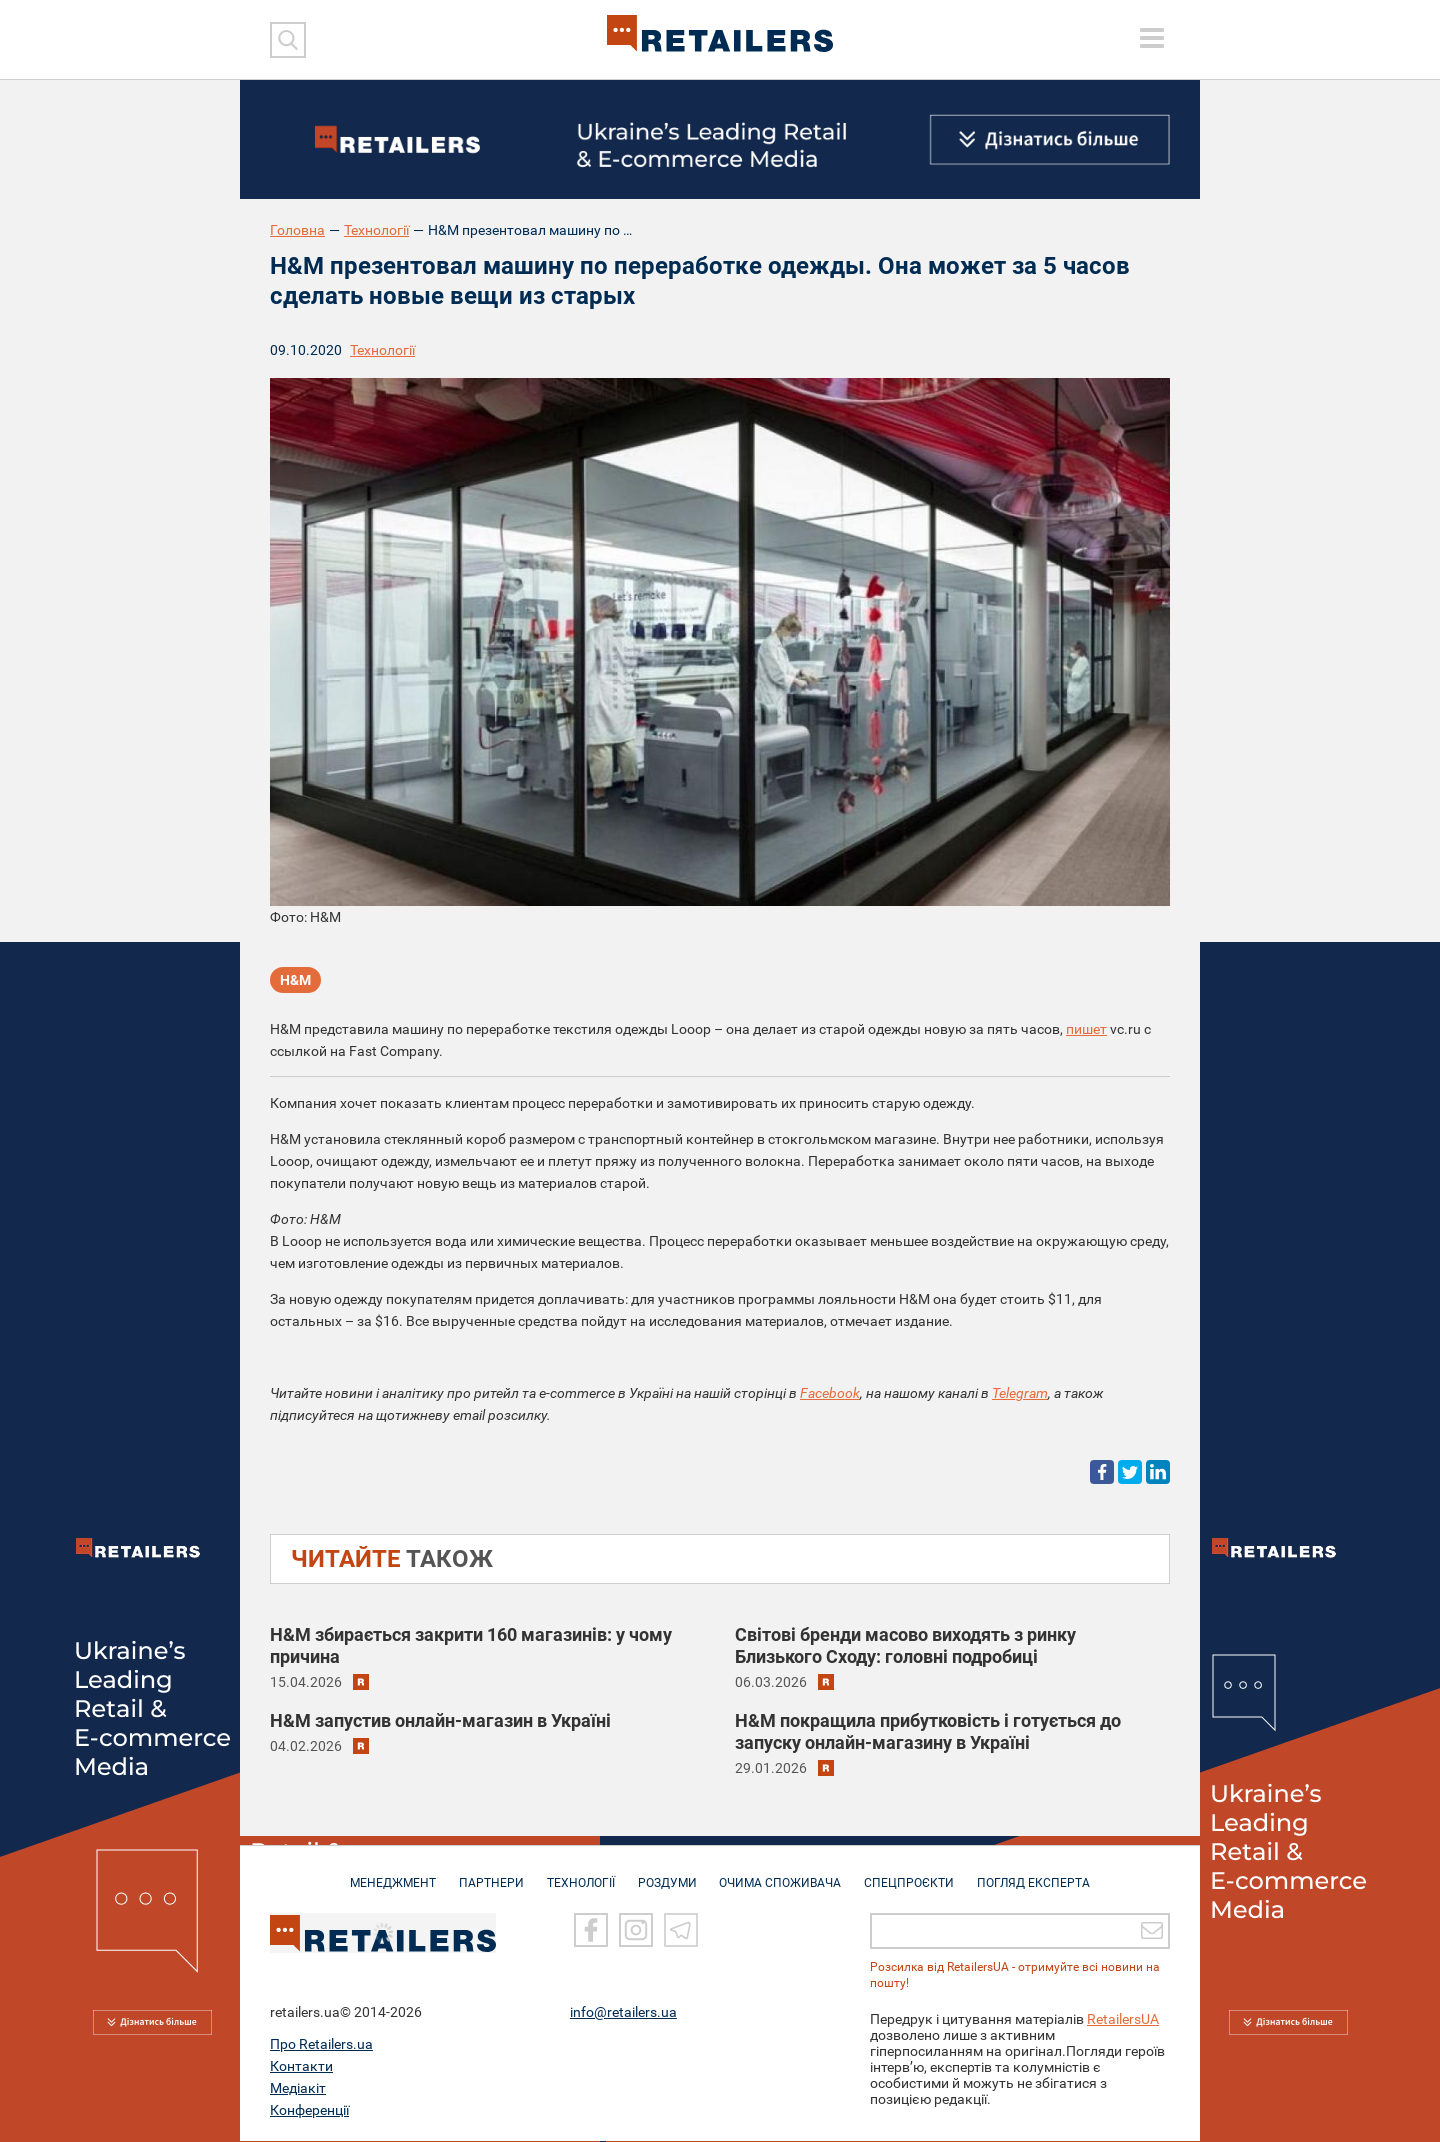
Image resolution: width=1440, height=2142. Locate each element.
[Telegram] (681, 1932)
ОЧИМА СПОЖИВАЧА (781, 1874)
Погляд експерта (1034, 1874)
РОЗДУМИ (667, 1874)
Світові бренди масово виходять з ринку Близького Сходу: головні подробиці (905, 1645)
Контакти (301, 2067)
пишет (1086, 1029)
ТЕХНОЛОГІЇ (581, 1874)
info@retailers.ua (623, 2013)
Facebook (830, 1393)
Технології (376, 230)
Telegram (1020, 1393)
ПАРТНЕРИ (491, 1874)
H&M (295, 980)
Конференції (309, 2111)
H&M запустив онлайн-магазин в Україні (440, 1720)
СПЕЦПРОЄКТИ (910, 1874)
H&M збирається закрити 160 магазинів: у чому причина (471, 1645)
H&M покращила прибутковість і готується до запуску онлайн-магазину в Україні (928, 1731)
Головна (297, 230)
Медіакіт (298, 2089)
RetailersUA (1123, 2020)
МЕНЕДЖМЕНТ (393, 1874)
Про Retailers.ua (321, 2045)
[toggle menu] (1152, 38)
